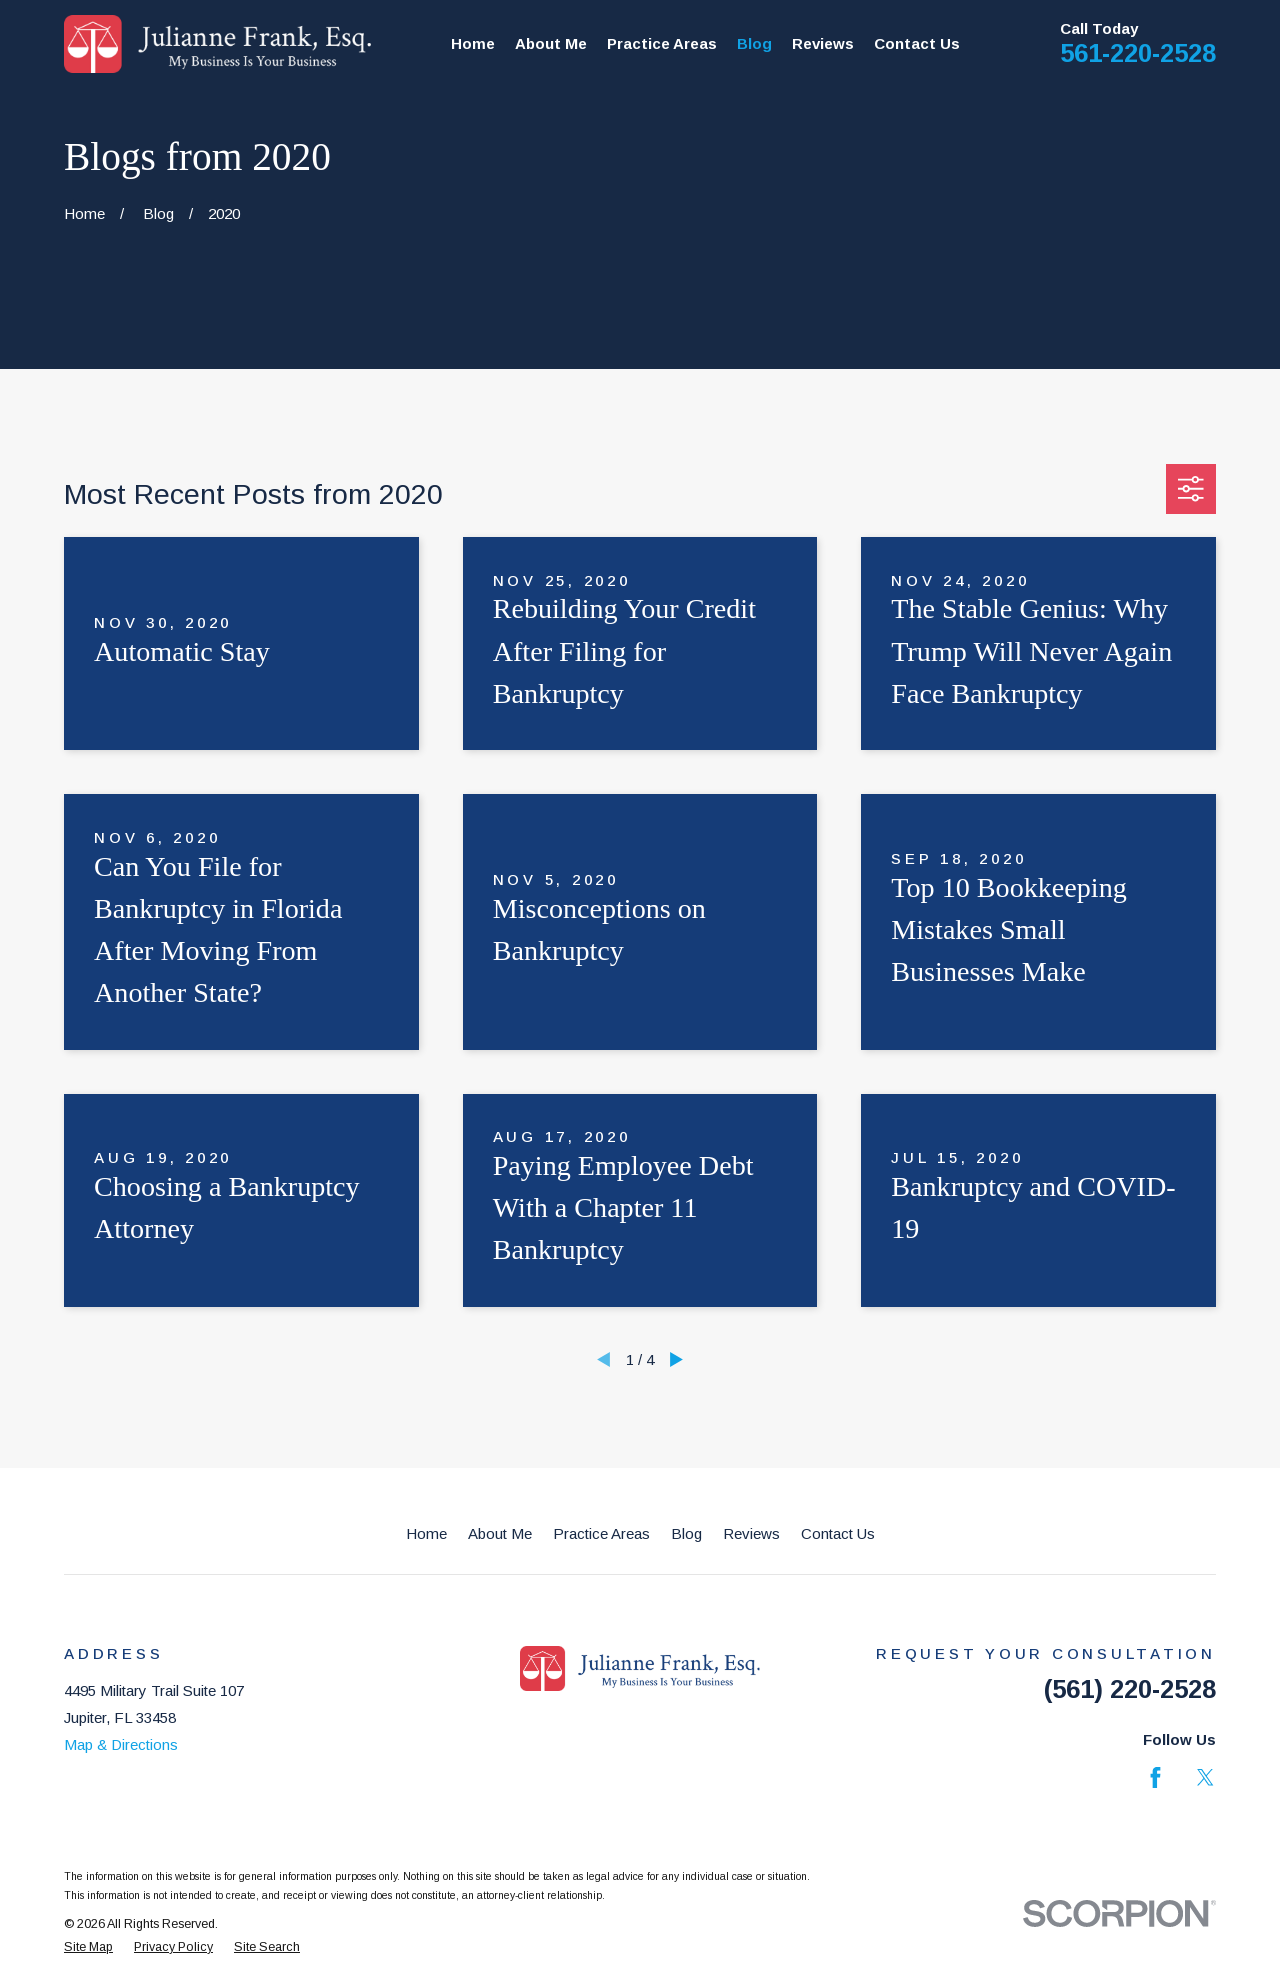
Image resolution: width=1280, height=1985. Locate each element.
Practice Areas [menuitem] (662, 43)
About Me (500, 1533)
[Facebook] (1155, 1777)
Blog (686, 1533)
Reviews (751, 1533)
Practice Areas (601, 1533)
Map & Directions (121, 1744)
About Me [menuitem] (551, 43)
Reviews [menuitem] (823, 43)
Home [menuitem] (473, 43)
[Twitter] (1205, 1777)
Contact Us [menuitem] (917, 43)
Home (426, 1533)
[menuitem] (88, 1947)
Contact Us (838, 1533)
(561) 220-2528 (1130, 1689)
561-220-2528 (1138, 53)
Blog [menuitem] (754, 43)
